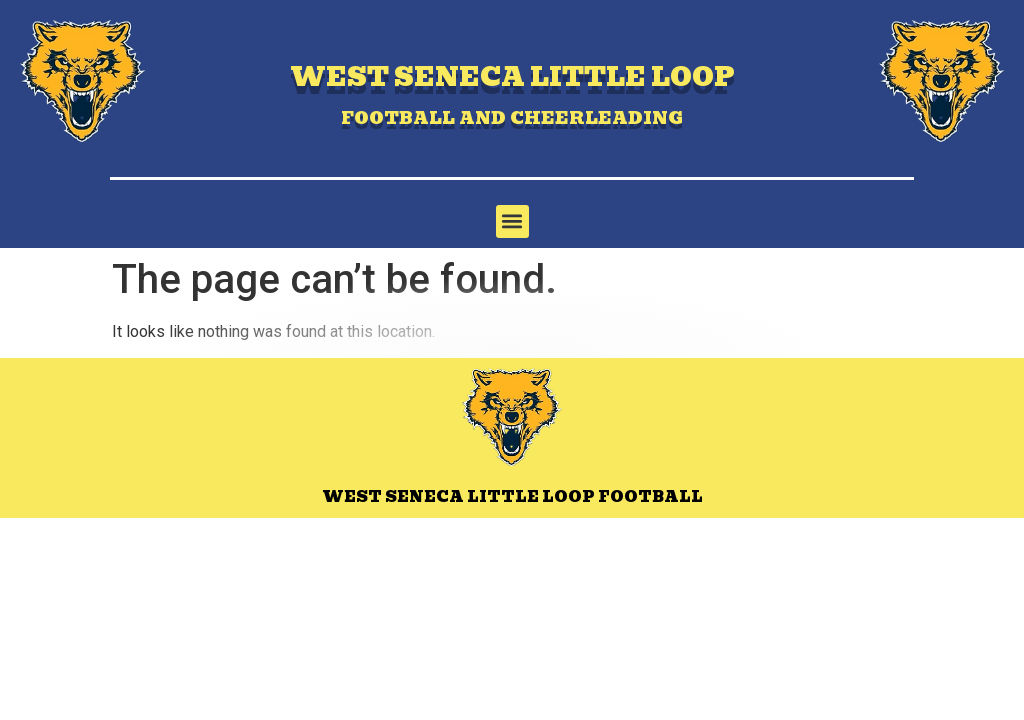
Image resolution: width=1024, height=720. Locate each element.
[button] (512, 221)
